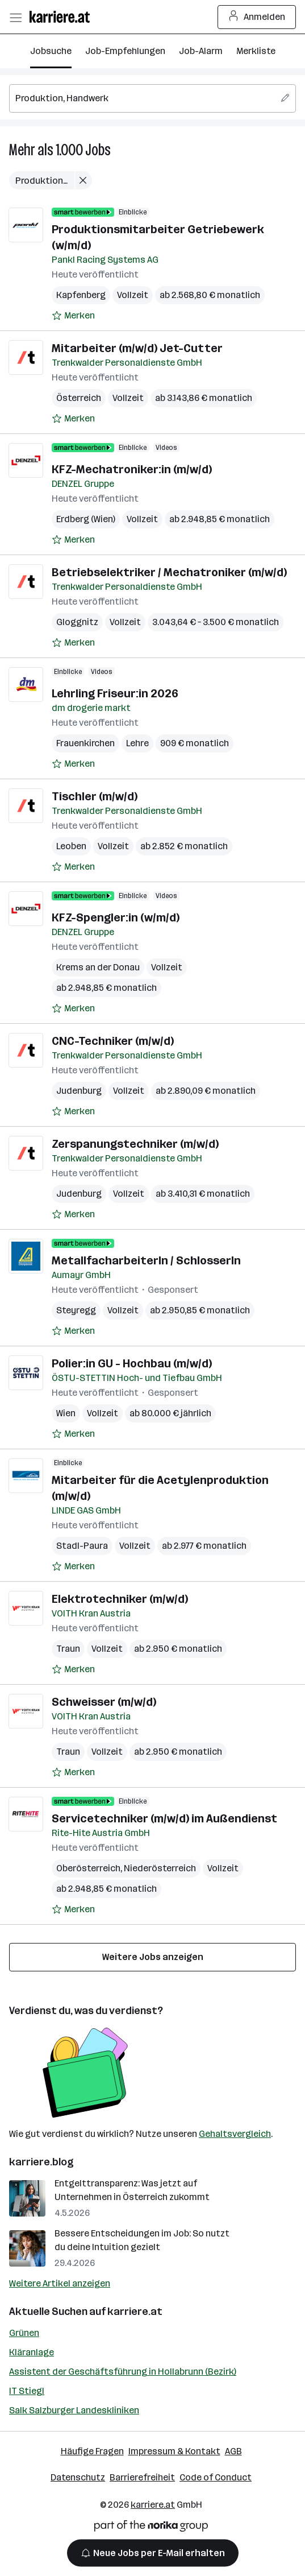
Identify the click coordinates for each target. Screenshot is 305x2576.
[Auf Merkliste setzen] (73, 315)
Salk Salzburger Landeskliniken (74, 2410)
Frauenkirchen (85, 743)
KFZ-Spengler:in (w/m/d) (115, 917)
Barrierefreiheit (142, 2477)
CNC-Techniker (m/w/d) (113, 1041)
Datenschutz (78, 2477)
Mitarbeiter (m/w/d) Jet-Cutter (137, 348)
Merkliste (255, 51)
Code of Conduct (215, 2477)
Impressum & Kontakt (174, 2451)
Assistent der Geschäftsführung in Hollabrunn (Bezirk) (122, 2371)
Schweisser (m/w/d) (104, 1702)
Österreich (78, 397)
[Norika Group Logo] (151, 2528)
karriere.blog (41, 2162)
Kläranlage (31, 2352)
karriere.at (134, 2311)
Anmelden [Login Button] (257, 17)
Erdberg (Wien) (85, 519)
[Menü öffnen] (15, 17)
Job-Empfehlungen (125, 51)
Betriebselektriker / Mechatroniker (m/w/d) (169, 572)
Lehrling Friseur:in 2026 (115, 693)
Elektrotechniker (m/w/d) (120, 1599)
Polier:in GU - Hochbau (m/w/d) (132, 1363)
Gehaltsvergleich (235, 2133)
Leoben (71, 846)
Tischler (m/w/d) (94, 796)
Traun (68, 1648)
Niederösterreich (160, 1868)
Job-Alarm (201, 51)
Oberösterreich (88, 1868)
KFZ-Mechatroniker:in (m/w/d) (132, 469)
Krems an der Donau (98, 967)
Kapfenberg (81, 295)
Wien (66, 1413)
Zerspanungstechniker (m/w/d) (135, 1144)
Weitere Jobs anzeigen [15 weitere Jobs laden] (152, 1956)
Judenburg (79, 1090)
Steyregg (76, 1310)
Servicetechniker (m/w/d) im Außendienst (164, 1818)
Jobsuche (51, 51)
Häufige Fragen (92, 2451)
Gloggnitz (77, 622)
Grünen (24, 2332)
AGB (233, 2451)
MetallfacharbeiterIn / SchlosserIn (146, 1260)
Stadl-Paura (82, 1545)
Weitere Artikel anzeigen (59, 2283)
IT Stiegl (26, 2390)
